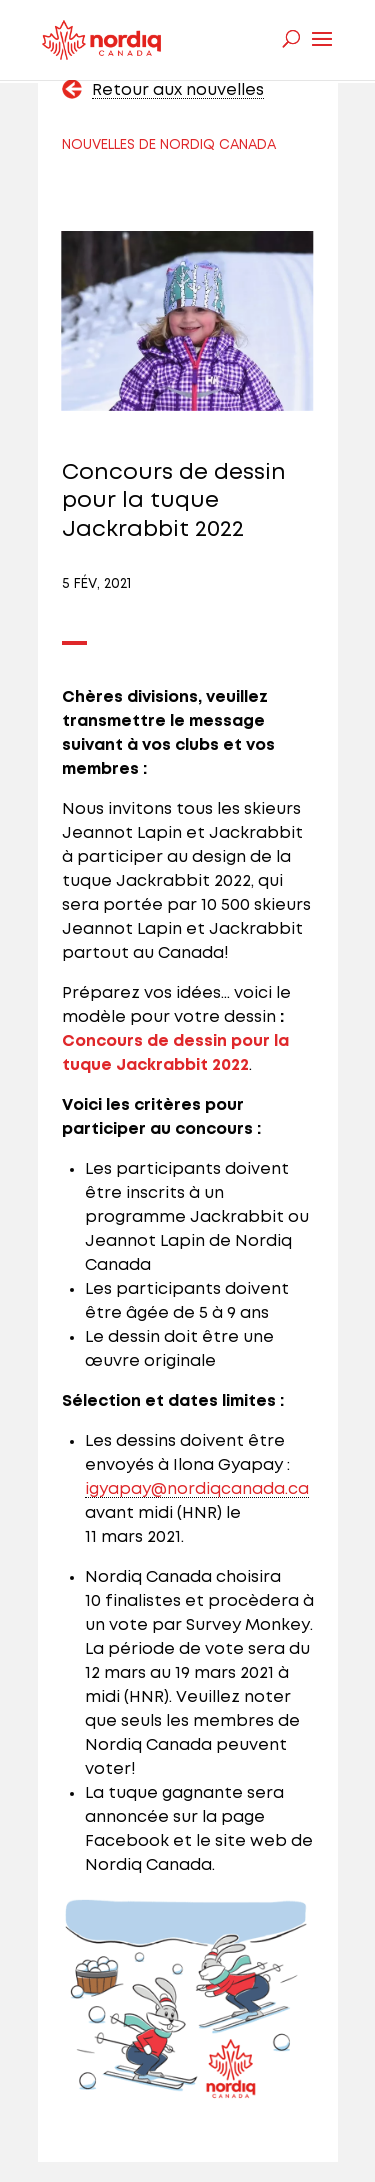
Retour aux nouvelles (178, 90)
